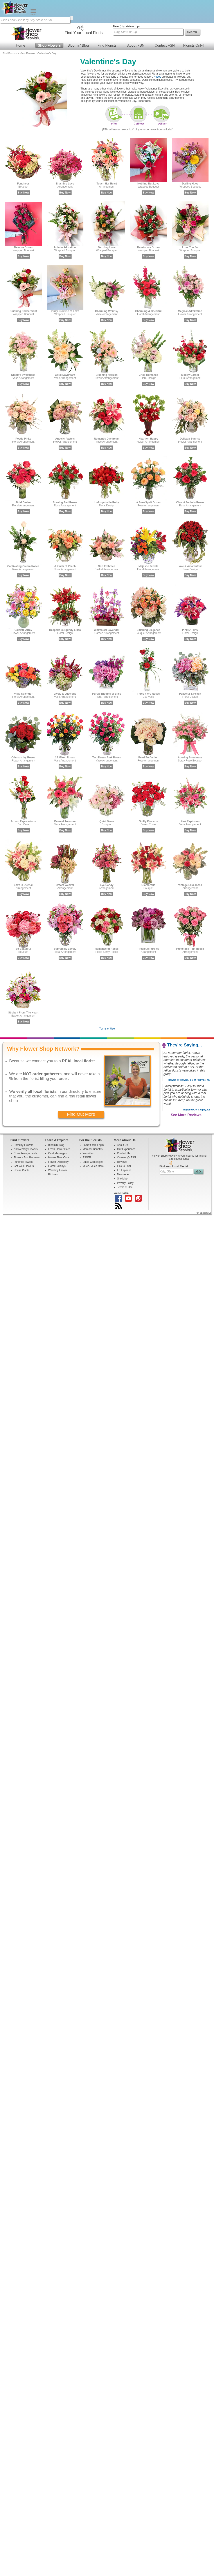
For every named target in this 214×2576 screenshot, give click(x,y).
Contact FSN (165, 22)
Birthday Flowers (23, 1121)
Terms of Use (107, 1005)
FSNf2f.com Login (93, 1121)
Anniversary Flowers (26, 1126)
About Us (122, 1121)
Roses (157, 53)
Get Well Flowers (24, 1143)
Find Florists (107, 22)
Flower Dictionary (58, 1138)
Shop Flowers (49, 22)
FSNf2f (87, 1134)
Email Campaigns (93, 1138)
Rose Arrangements (25, 1130)
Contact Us (123, 1130)
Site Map (122, 1155)
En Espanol (124, 1147)
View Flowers (27, 30)
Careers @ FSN (126, 1134)
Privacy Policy (125, 1159)
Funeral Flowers (23, 1138)
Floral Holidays (57, 1143)
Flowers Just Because (27, 1134)
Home (20, 22)
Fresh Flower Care (59, 1126)
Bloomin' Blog (78, 22)
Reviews (122, 1138)
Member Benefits (93, 1126)
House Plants (21, 1147)
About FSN (135, 22)
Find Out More (81, 1091)
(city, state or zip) (126, 3)
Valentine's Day (47, 30)
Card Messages (57, 1130)
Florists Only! (193, 22)
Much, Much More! (93, 1143)
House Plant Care (58, 1134)
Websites (88, 1130)
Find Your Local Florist (174, 1143)
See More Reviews (186, 1092)
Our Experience (126, 1126)
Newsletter (123, 1151)
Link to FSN (124, 1143)
